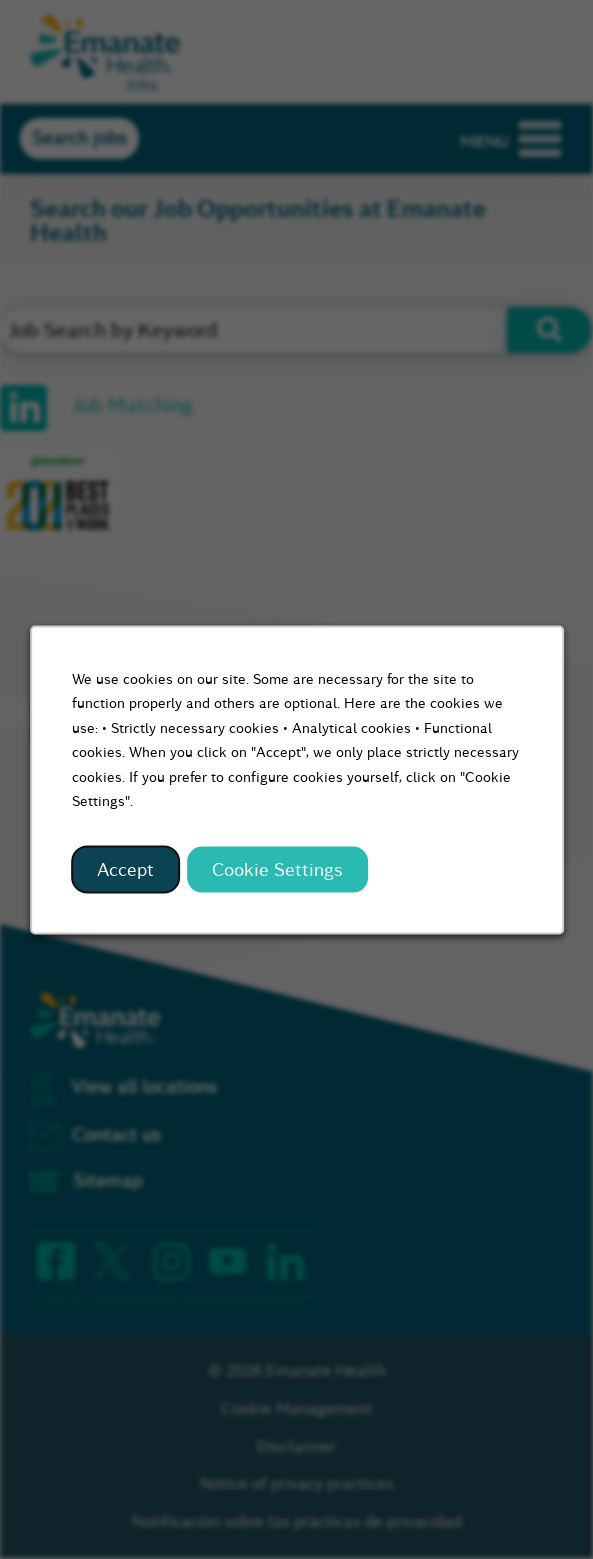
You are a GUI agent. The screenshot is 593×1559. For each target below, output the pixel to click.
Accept (125, 869)
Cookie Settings (277, 869)
